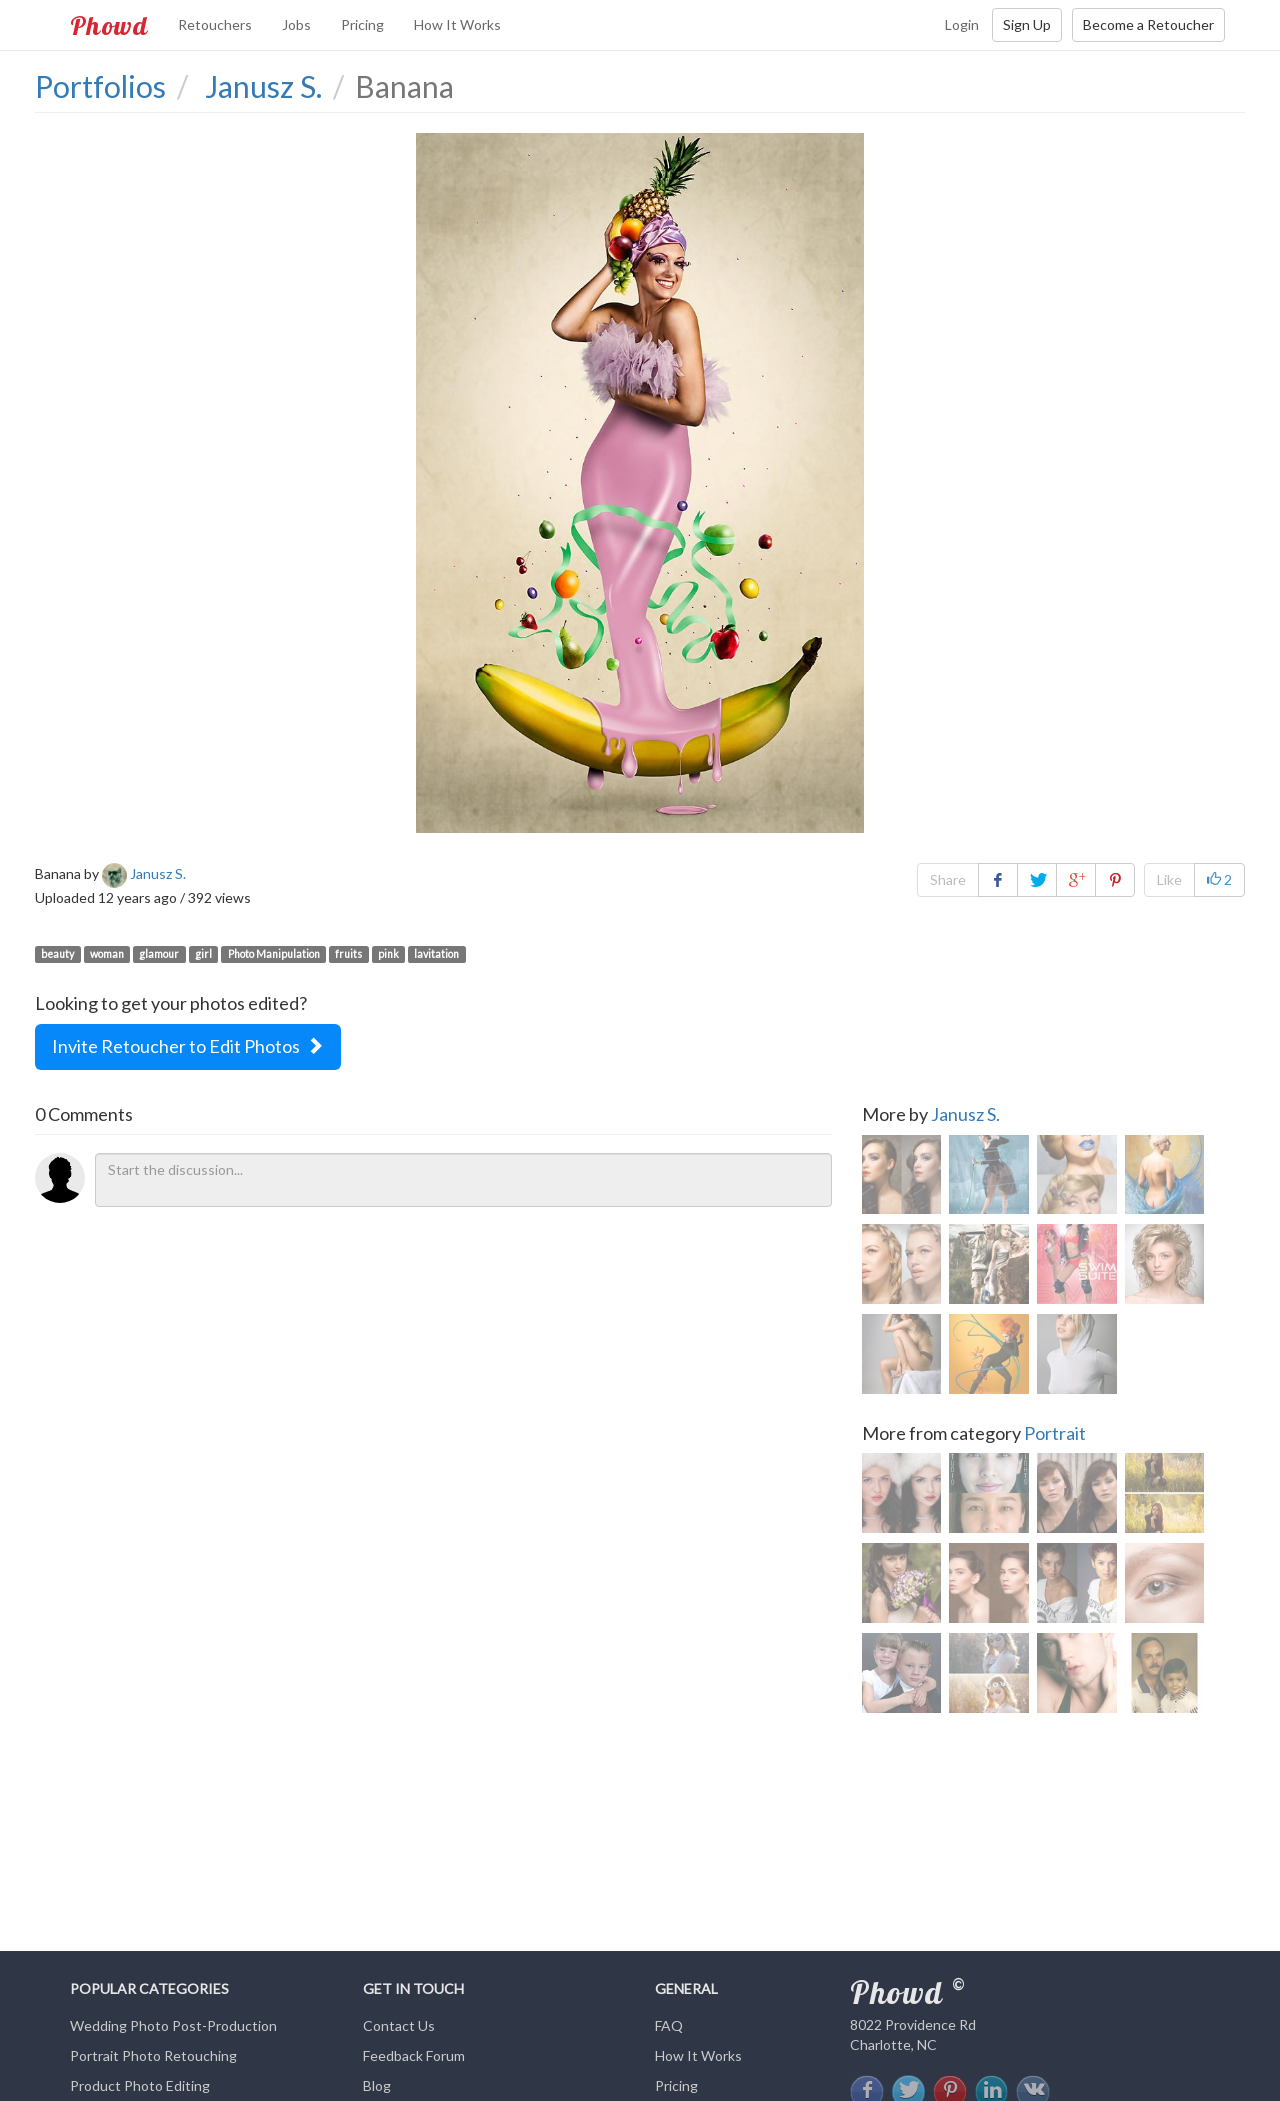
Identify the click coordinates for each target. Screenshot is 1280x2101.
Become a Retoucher (1148, 24)
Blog (377, 2085)
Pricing (362, 24)
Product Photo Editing (140, 2085)
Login (962, 24)
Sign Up (1027, 24)
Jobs (296, 24)
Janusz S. (965, 1114)
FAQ (669, 2025)
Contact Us (399, 2025)
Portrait (1055, 1434)
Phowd (109, 25)
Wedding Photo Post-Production (173, 2025)
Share (948, 879)
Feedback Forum (414, 2055)
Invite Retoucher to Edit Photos (188, 1046)
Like (1169, 879)
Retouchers (215, 24)
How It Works (457, 24)
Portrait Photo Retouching (153, 2055)
